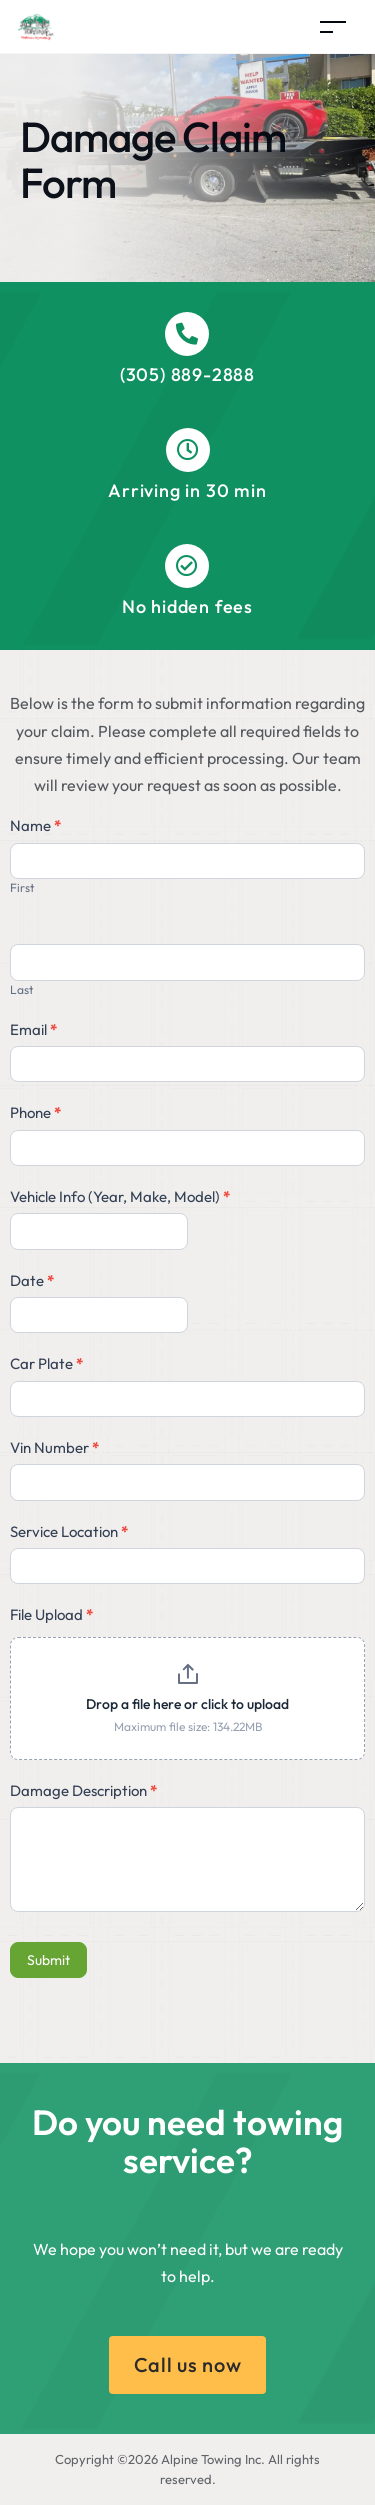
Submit (48, 1960)
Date (32, 1280)
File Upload (51, 1614)
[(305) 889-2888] (187, 334)
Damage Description (83, 1790)
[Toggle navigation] (333, 26)
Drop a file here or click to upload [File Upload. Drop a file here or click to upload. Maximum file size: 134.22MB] (187, 1704)
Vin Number (54, 1447)
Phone (35, 1112)
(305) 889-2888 (187, 374)
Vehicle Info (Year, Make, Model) (120, 1196)
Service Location (69, 1531)
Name (35, 825)
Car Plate (46, 1363)
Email (33, 1029)
